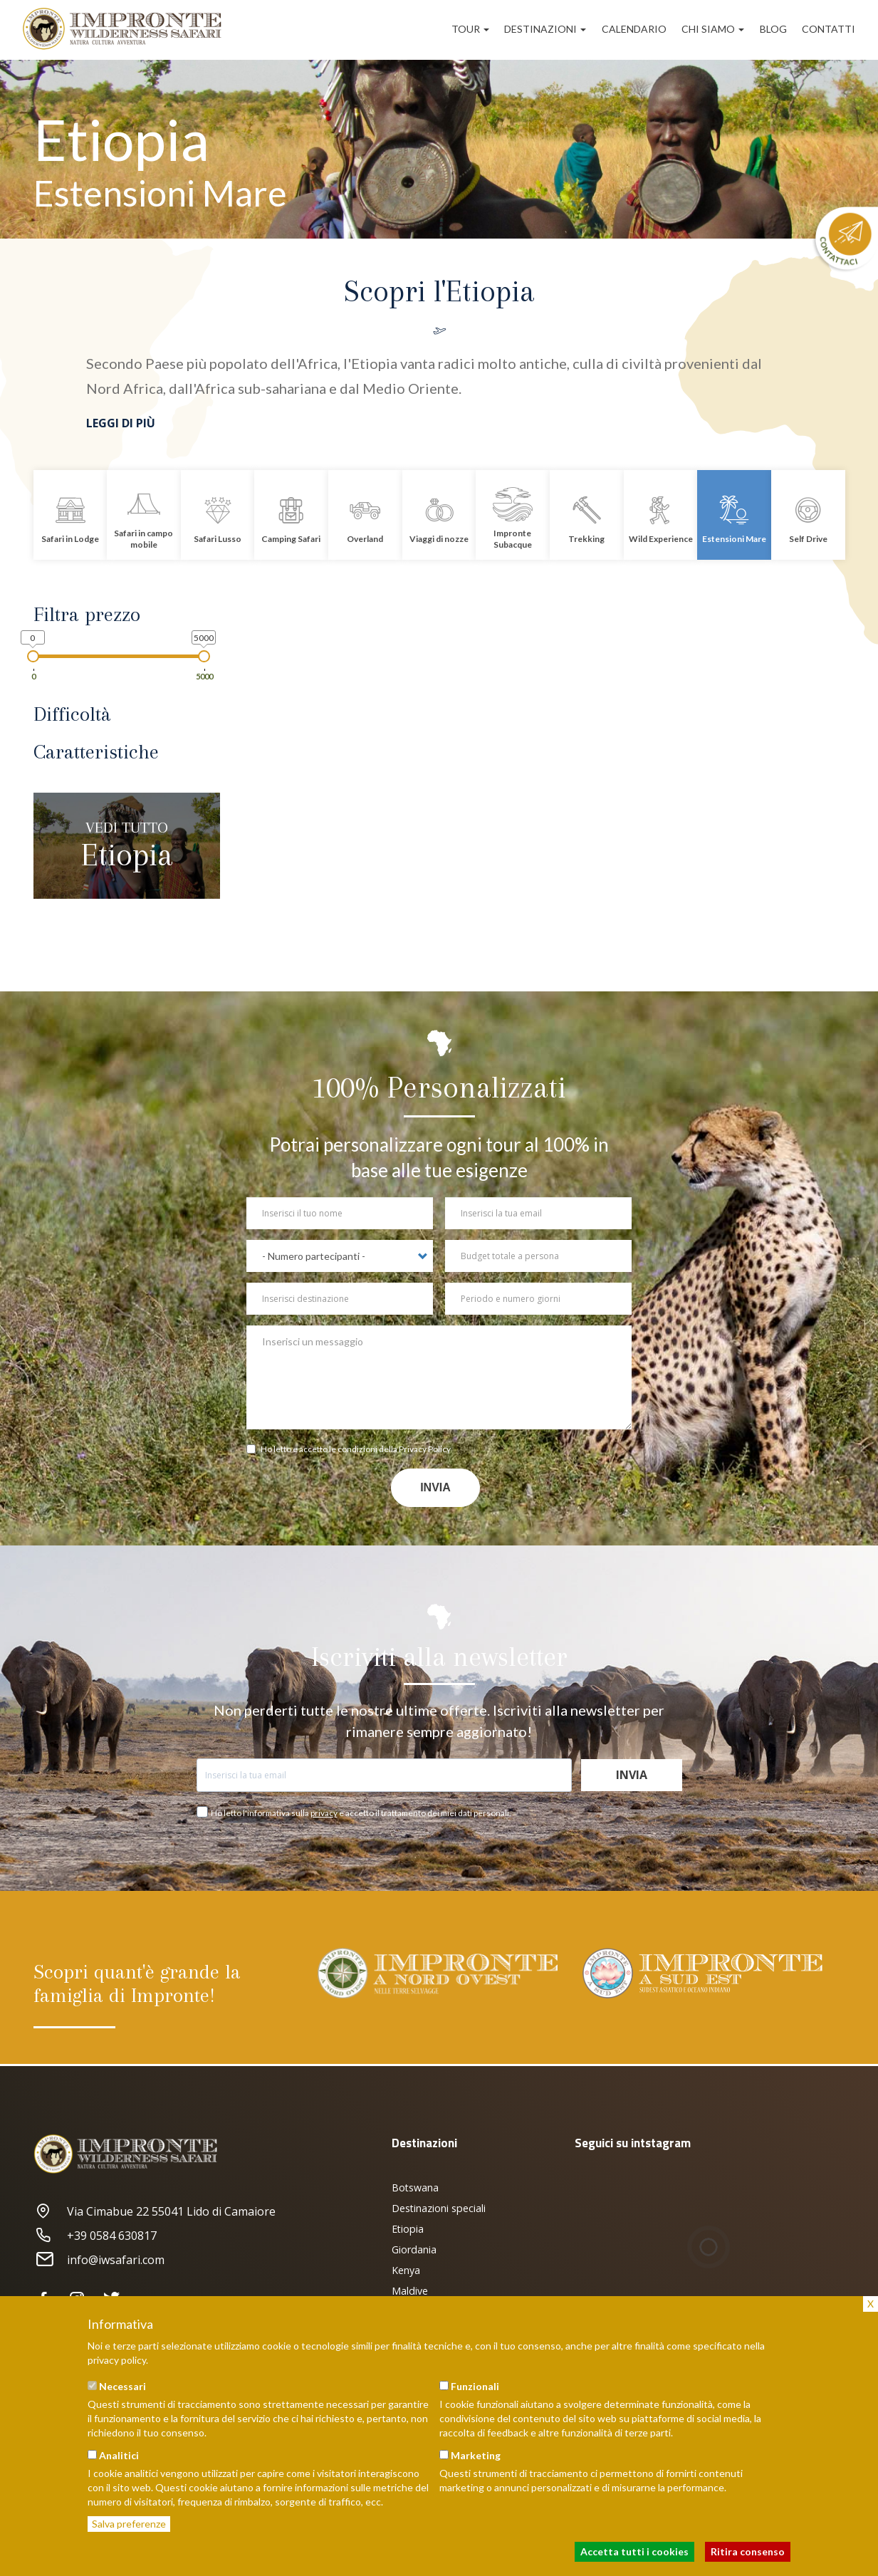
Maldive (410, 2291)
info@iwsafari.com (98, 2260)
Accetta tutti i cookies (634, 2551)
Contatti (828, 29)
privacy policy (117, 2360)
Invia (435, 1487)
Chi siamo (712, 29)
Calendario (634, 29)
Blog (773, 29)
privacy (324, 1813)
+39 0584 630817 (95, 2235)
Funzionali (475, 2386)
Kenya (406, 2270)
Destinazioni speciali (439, 2208)
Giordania (414, 2249)
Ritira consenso (748, 2551)
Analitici (119, 2455)
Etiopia (408, 2229)
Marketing (476, 2455)
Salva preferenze (129, 2524)
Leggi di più (120, 423)
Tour (470, 29)
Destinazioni (545, 29)
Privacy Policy (425, 1449)
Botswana (415, 2187)
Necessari (122, 2386)
